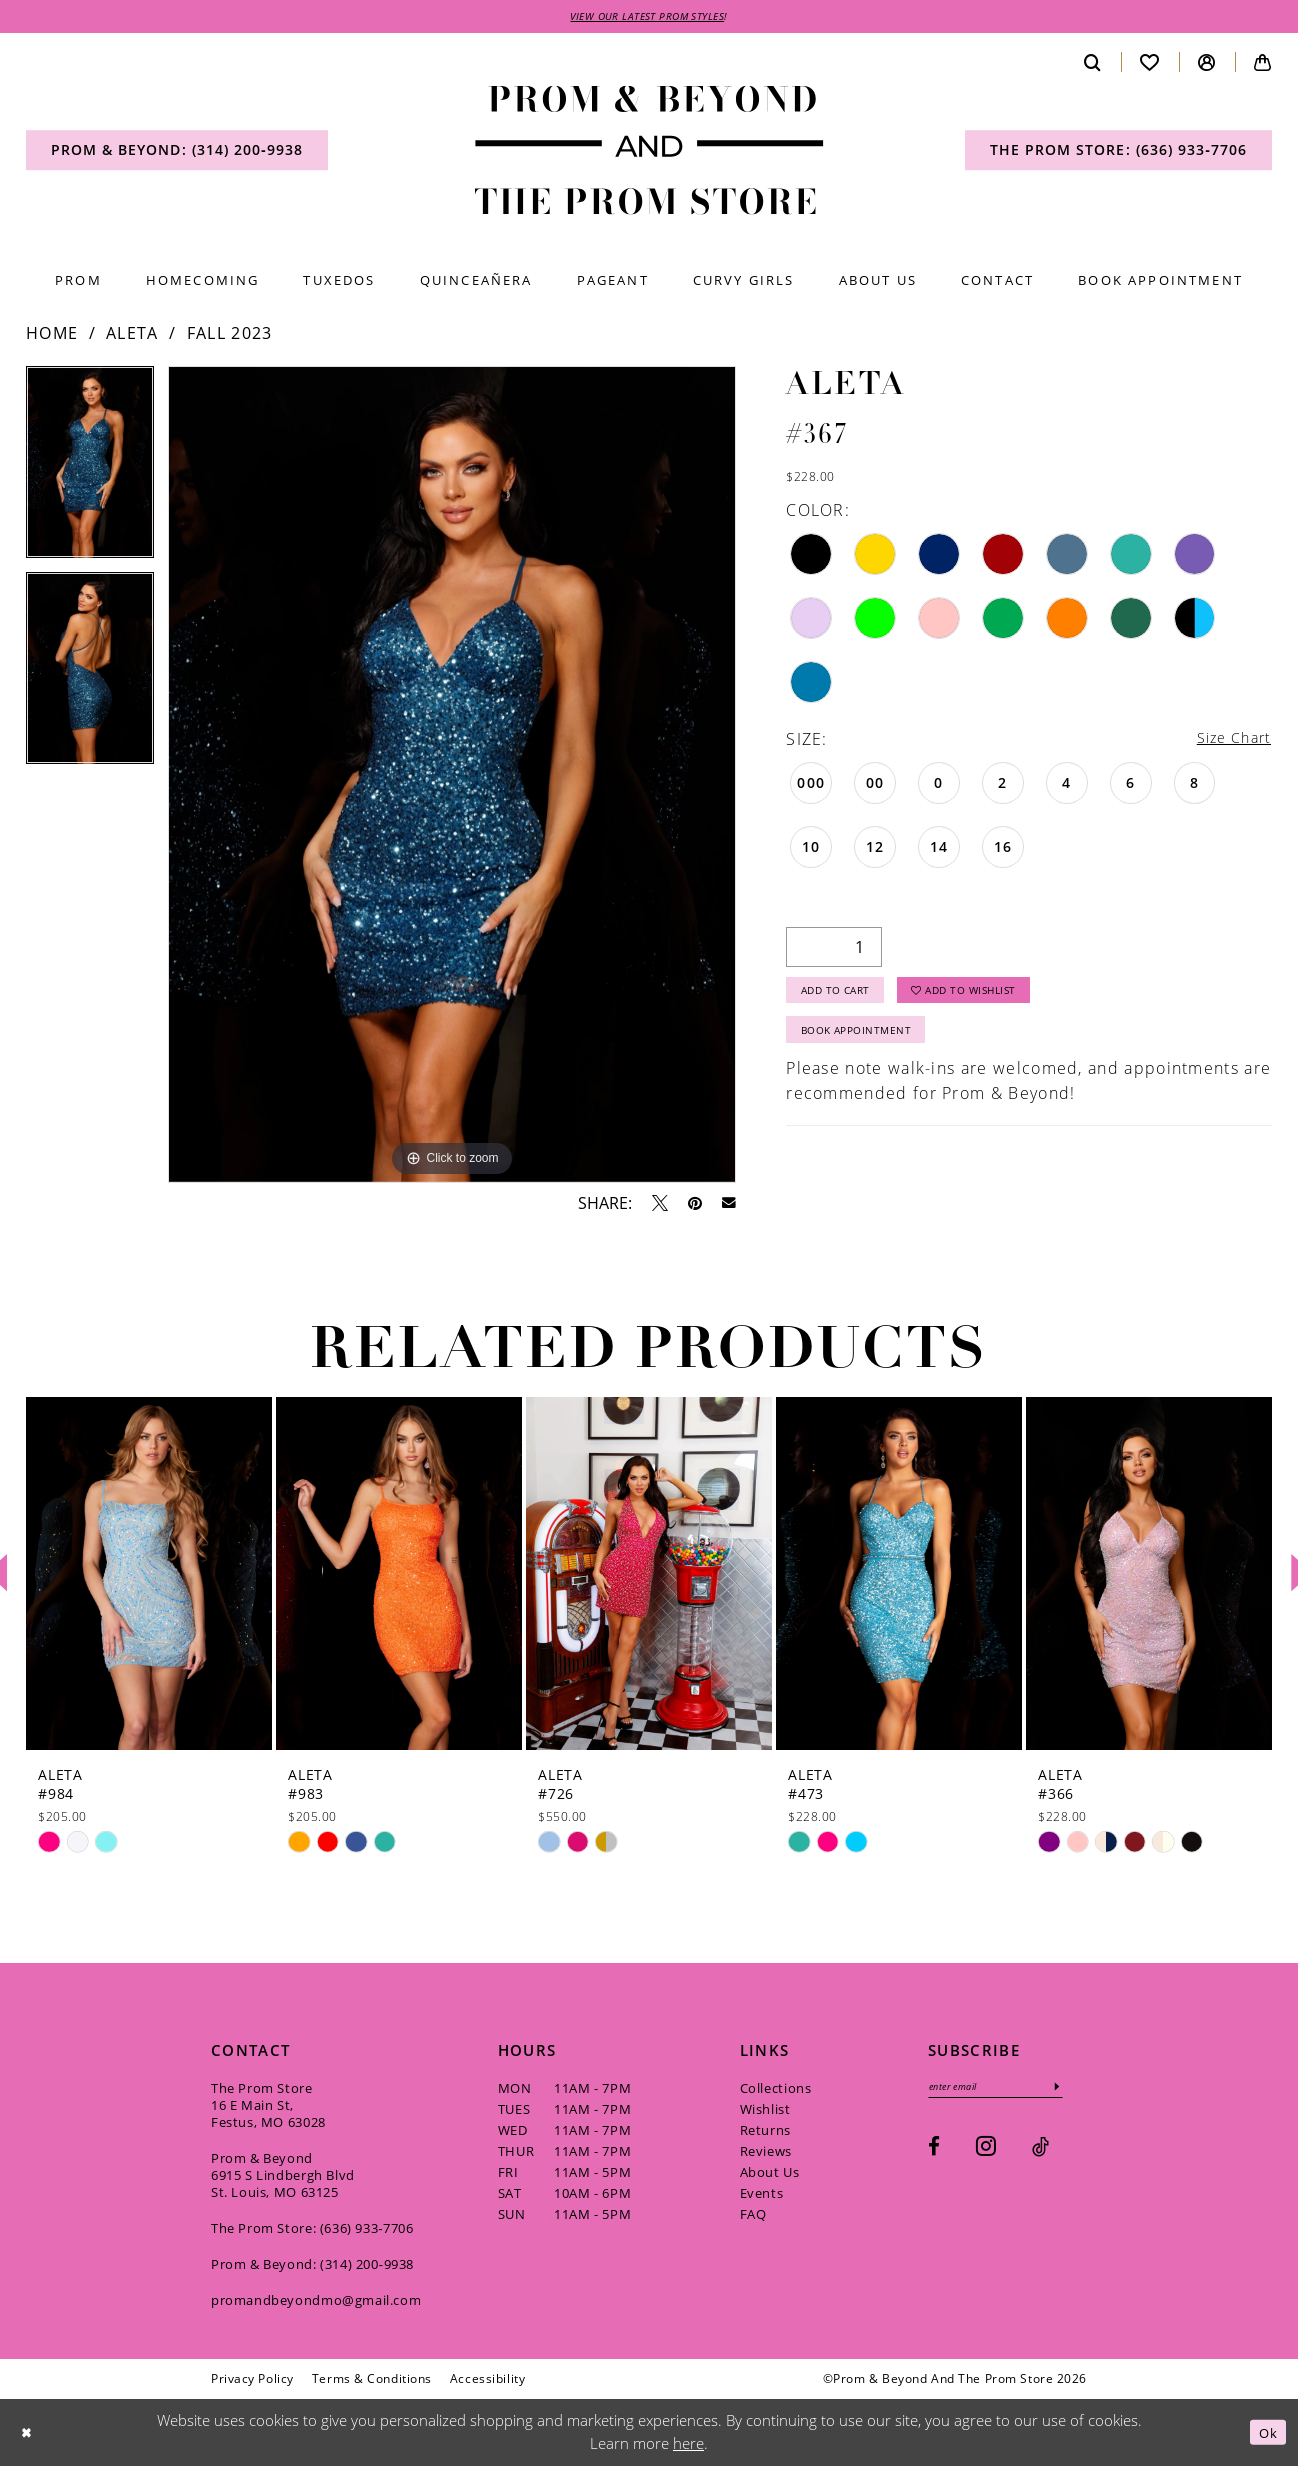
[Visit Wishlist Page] (1150, 64)
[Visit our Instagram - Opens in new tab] (986, 2151)
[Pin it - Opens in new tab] (695, 1205)
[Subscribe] (1078, 2090)
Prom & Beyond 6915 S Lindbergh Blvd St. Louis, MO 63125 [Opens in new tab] (283, 2177)
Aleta (132, 336)
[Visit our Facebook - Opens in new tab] (934, 2152)
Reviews (766, 2153)
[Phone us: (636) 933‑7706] (1118, 153)
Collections (776, 2090)
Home (52, 336)
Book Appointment (867, 1044)
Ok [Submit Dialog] (1265, 2434)
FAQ (753, 2216)
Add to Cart (845, 998)
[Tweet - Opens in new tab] (660, 1205)
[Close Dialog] (29, 2434)
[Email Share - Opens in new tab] (729, 1206)
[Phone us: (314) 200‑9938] (177, 153)
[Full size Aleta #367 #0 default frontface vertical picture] (452, 777)
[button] (1207, 64)
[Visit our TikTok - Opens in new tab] (1040, 2152)
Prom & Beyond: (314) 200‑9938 (312, 2266)
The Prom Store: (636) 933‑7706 (312, 2230)
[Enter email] (1006, 2090)
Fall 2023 (230, 336)
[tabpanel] (90, 472)
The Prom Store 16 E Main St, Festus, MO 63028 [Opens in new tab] (268, 2107)
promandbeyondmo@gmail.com (316, 2302)
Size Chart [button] (1229, 741)
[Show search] (1093, 64)
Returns (765, 2132)
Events (762, 2195)
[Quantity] (834, 951)
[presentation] (149, 1575)
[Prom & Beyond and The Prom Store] (649, 153)
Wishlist (765, 2111)
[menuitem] (177, 153)
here (688, 2446)
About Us (770, 2174)
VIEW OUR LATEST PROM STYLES (648, 17)
